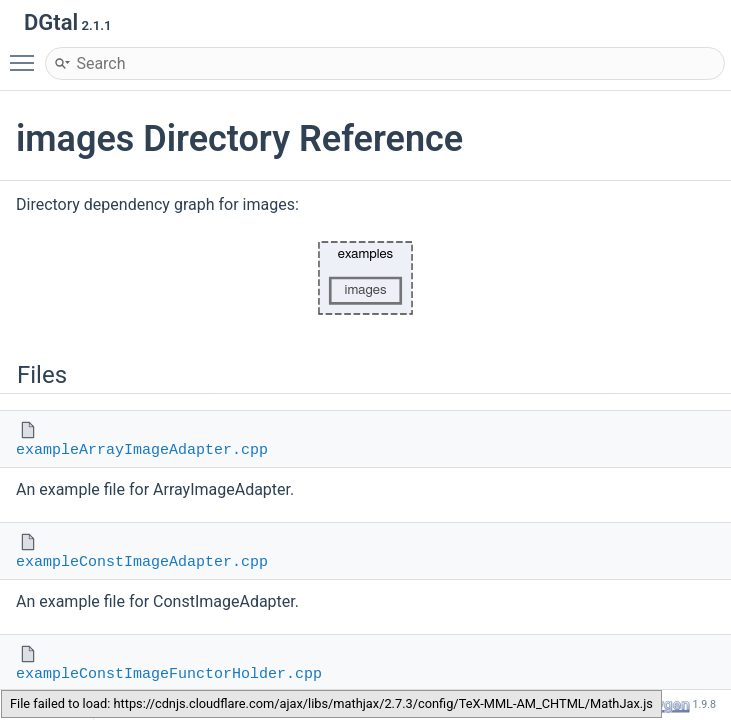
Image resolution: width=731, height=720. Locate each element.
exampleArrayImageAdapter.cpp (142, 450)
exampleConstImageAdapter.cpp (142, 562)
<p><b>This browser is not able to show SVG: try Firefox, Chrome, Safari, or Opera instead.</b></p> (366, 278)
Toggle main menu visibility (27, 54)
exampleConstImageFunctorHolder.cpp (169, 674)
